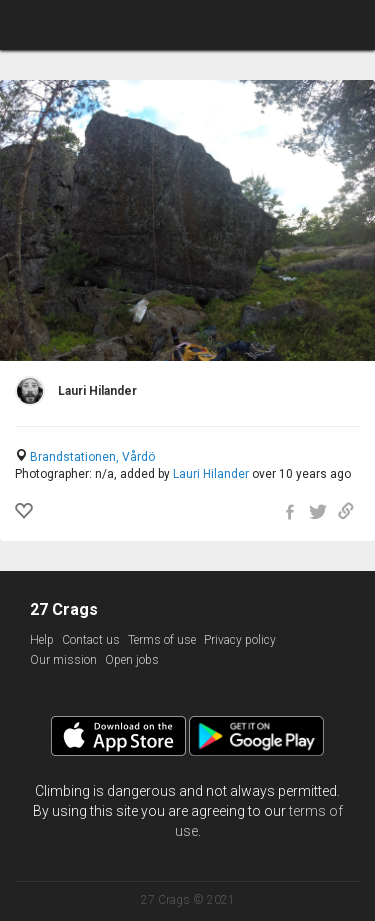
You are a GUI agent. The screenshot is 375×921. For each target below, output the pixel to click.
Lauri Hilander (211, 474)
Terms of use (162, 640)
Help (42, 640)
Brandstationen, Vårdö (92, 457)
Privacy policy (240, 640)
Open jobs (132, 660)
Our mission (63, 660)
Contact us (91, 640)
